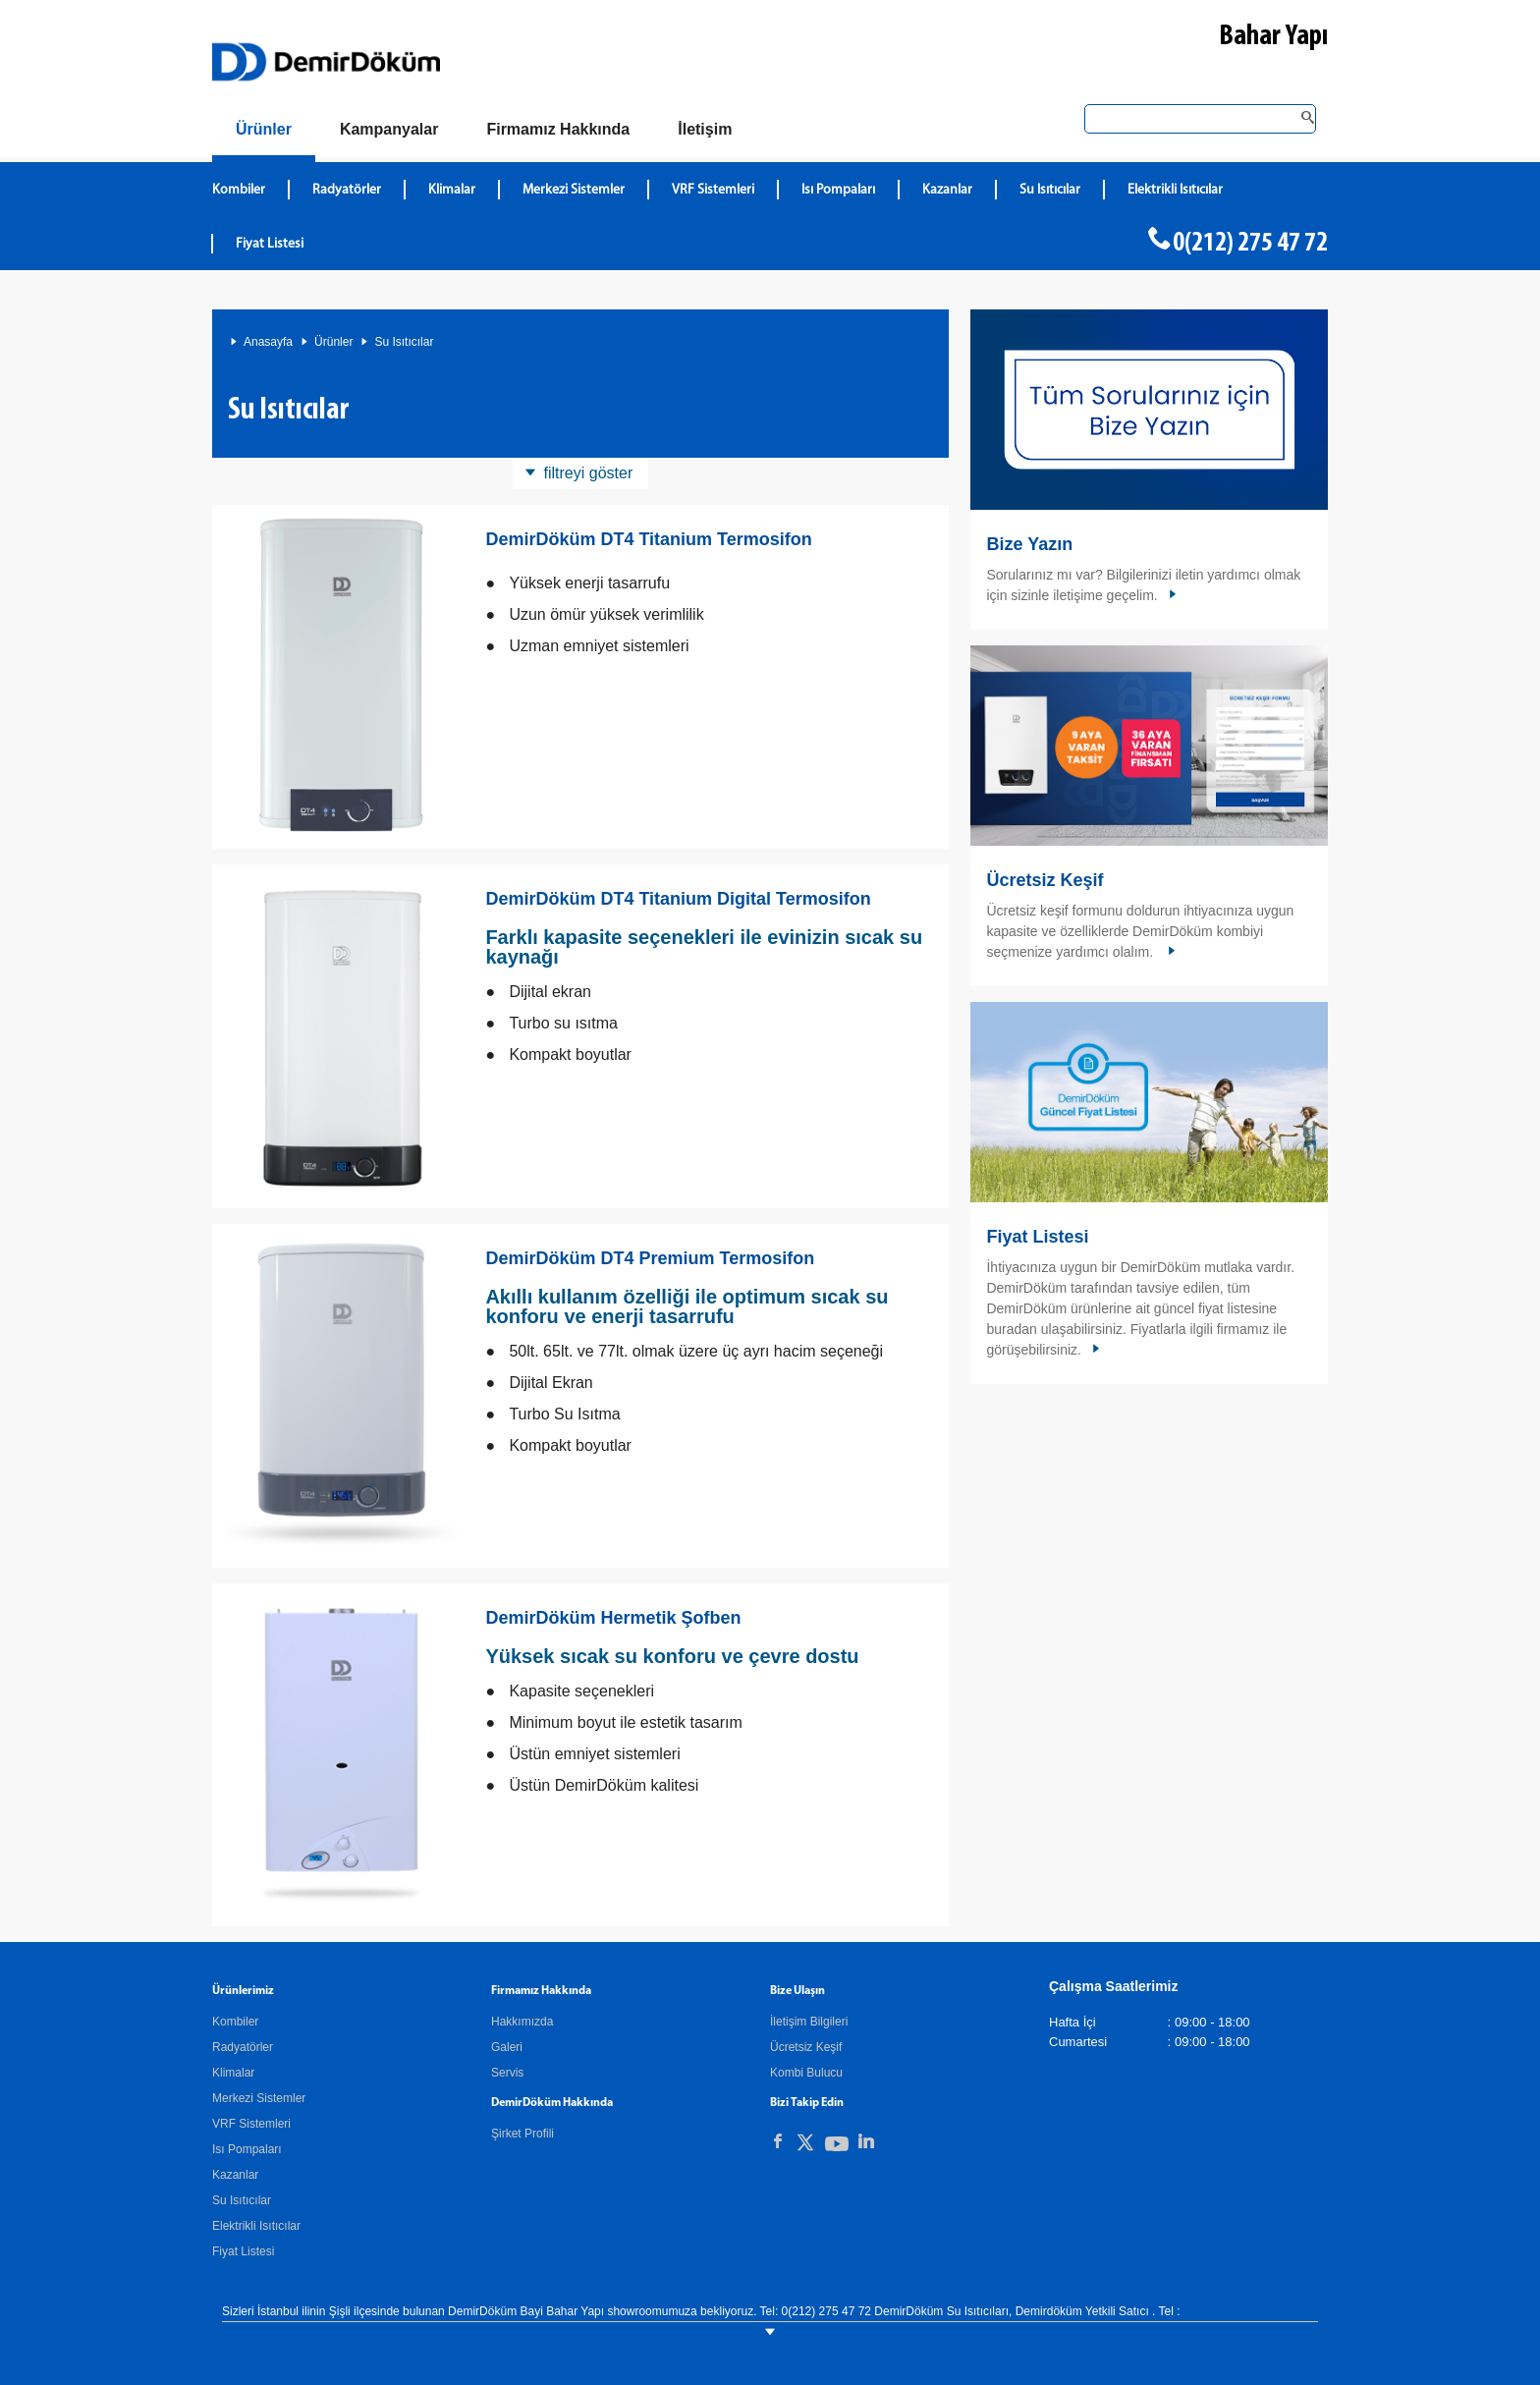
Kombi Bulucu (806, 2073)
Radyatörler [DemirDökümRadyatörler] (346, 190)
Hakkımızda (522, 2021)
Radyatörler (242, 2047)
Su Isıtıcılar (403, 342)
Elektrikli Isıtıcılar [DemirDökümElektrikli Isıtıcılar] (1175, 190)
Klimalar (233, 2073)
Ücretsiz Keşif (1044, 880)
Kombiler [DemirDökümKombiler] (238, 190)
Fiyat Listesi (269, 244)
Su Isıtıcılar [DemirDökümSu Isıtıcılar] (1049, 190)
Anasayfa (268, 342)
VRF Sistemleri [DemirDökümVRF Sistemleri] (713, 190)
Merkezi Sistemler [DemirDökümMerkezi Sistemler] (573, 190)
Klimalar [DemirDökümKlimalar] (451, 190)
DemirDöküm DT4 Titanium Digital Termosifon (677, 899)
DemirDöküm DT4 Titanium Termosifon (648, 539)
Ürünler (333, 342)
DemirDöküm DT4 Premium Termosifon (649, 1258)
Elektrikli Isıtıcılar (256, 2226)
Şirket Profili (522, 2133)
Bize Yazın (1029, 544)
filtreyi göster (588, 473)
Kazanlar (235, 2175)
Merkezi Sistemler (258, 2098)
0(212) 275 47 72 (1250, 243)
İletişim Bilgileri (809, 2021)
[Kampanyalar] (389, 129)
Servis (507, 2073)
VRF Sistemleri (251, 2124)
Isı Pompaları (247, 2149)
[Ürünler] (263, 133)
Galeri (506, 2047)
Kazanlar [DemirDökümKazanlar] (947, 190)
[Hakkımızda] (558, 129)
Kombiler (235, 2021)
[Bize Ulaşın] (704, 129)
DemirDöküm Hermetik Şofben (613, 1618)
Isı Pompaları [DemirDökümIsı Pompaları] (838, 190)
